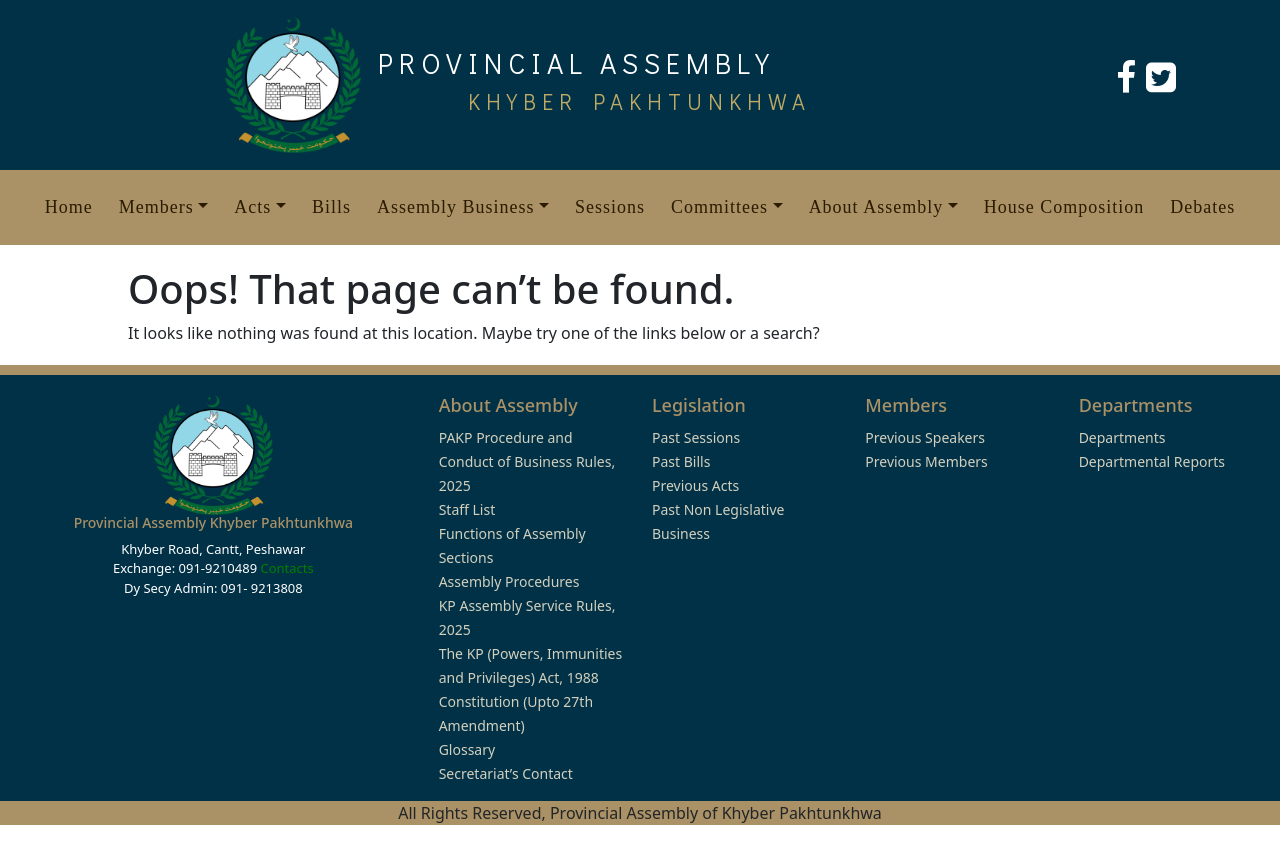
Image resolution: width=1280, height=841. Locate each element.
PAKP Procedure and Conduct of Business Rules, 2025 (527, 461)
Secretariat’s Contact (506, 773)
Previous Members (926, 461)
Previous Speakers (925, 437)
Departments (1122, 437)
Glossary (467, 749)
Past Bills (681, 461)
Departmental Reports (1152, 461)
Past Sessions (696, 437)
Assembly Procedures (509, 581)
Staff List (467, 509)
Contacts (286, 568)
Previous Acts (695, 485)
